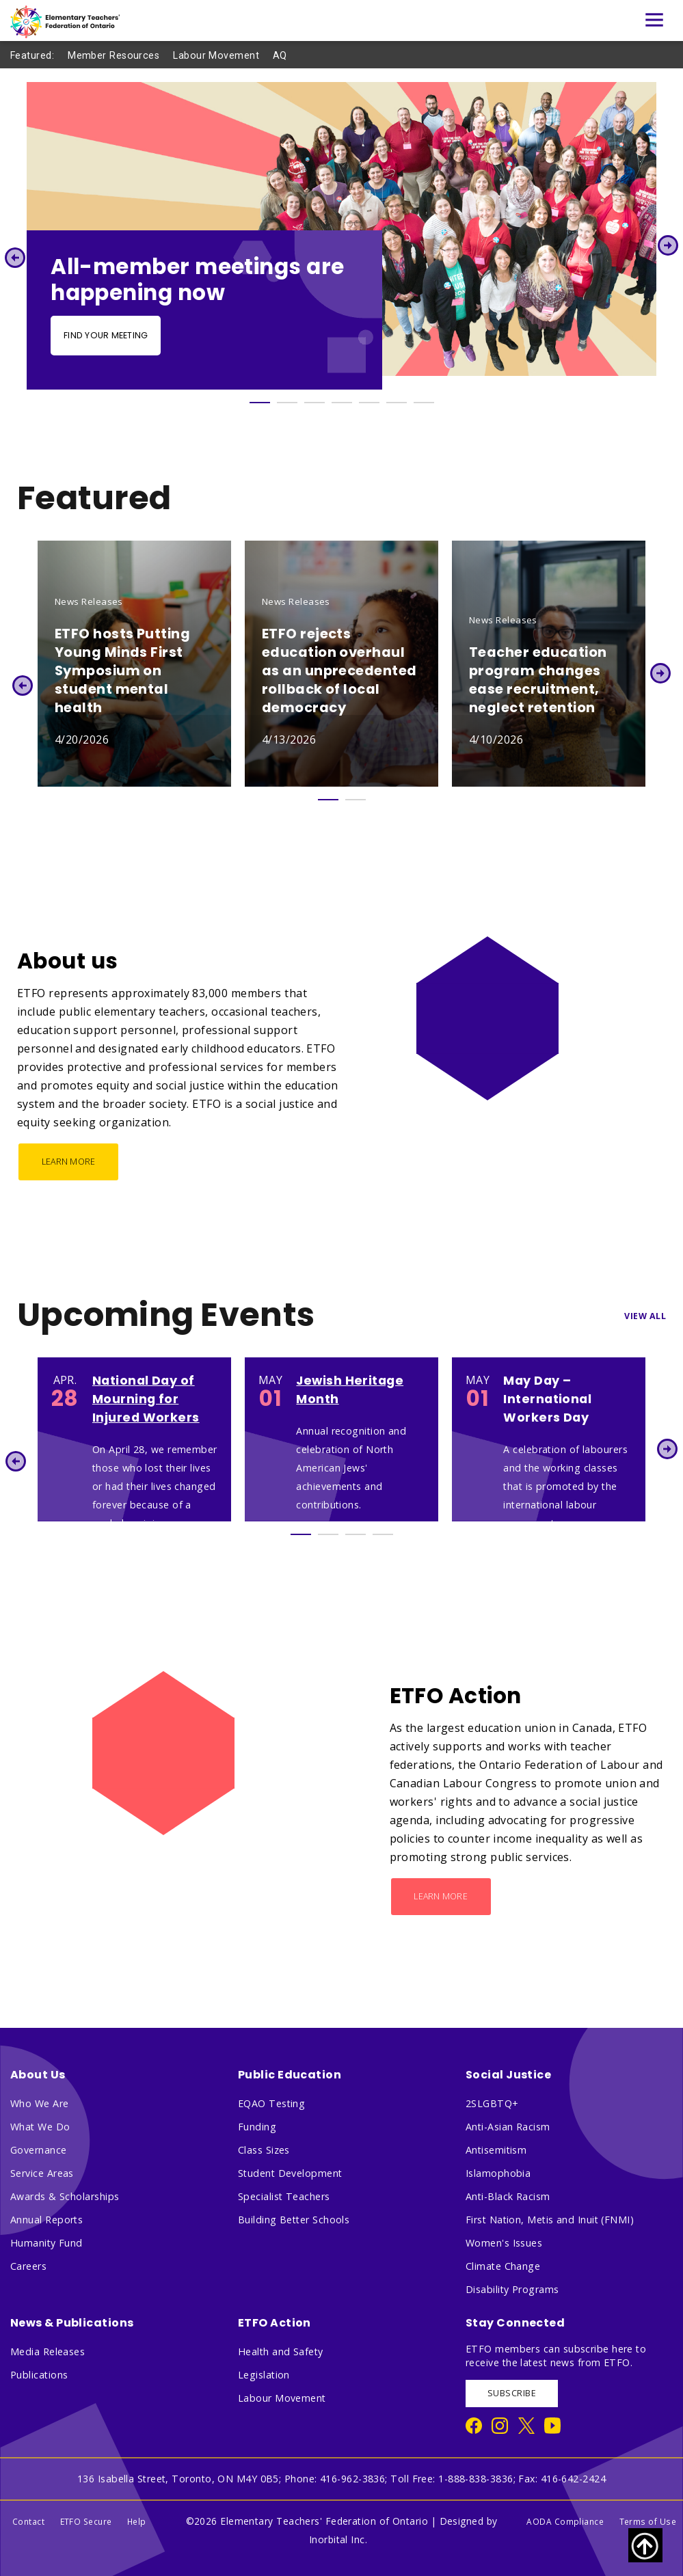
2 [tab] (287, 402)
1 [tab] (260, 402)
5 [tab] (369, 402)
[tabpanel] (341, 236)
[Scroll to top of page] (645, 2545)
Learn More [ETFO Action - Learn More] (441, 1896)
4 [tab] (342, 402)
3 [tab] (314, 402)
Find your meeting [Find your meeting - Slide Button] (106, 335)
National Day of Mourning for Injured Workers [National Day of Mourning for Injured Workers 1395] (146, 1399)
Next (668, 245)
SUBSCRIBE (511, 2393)
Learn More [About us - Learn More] (69, 1161)
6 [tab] (396, 402)
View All (645, 1316)
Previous (15, 257)
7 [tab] (424, 402)
